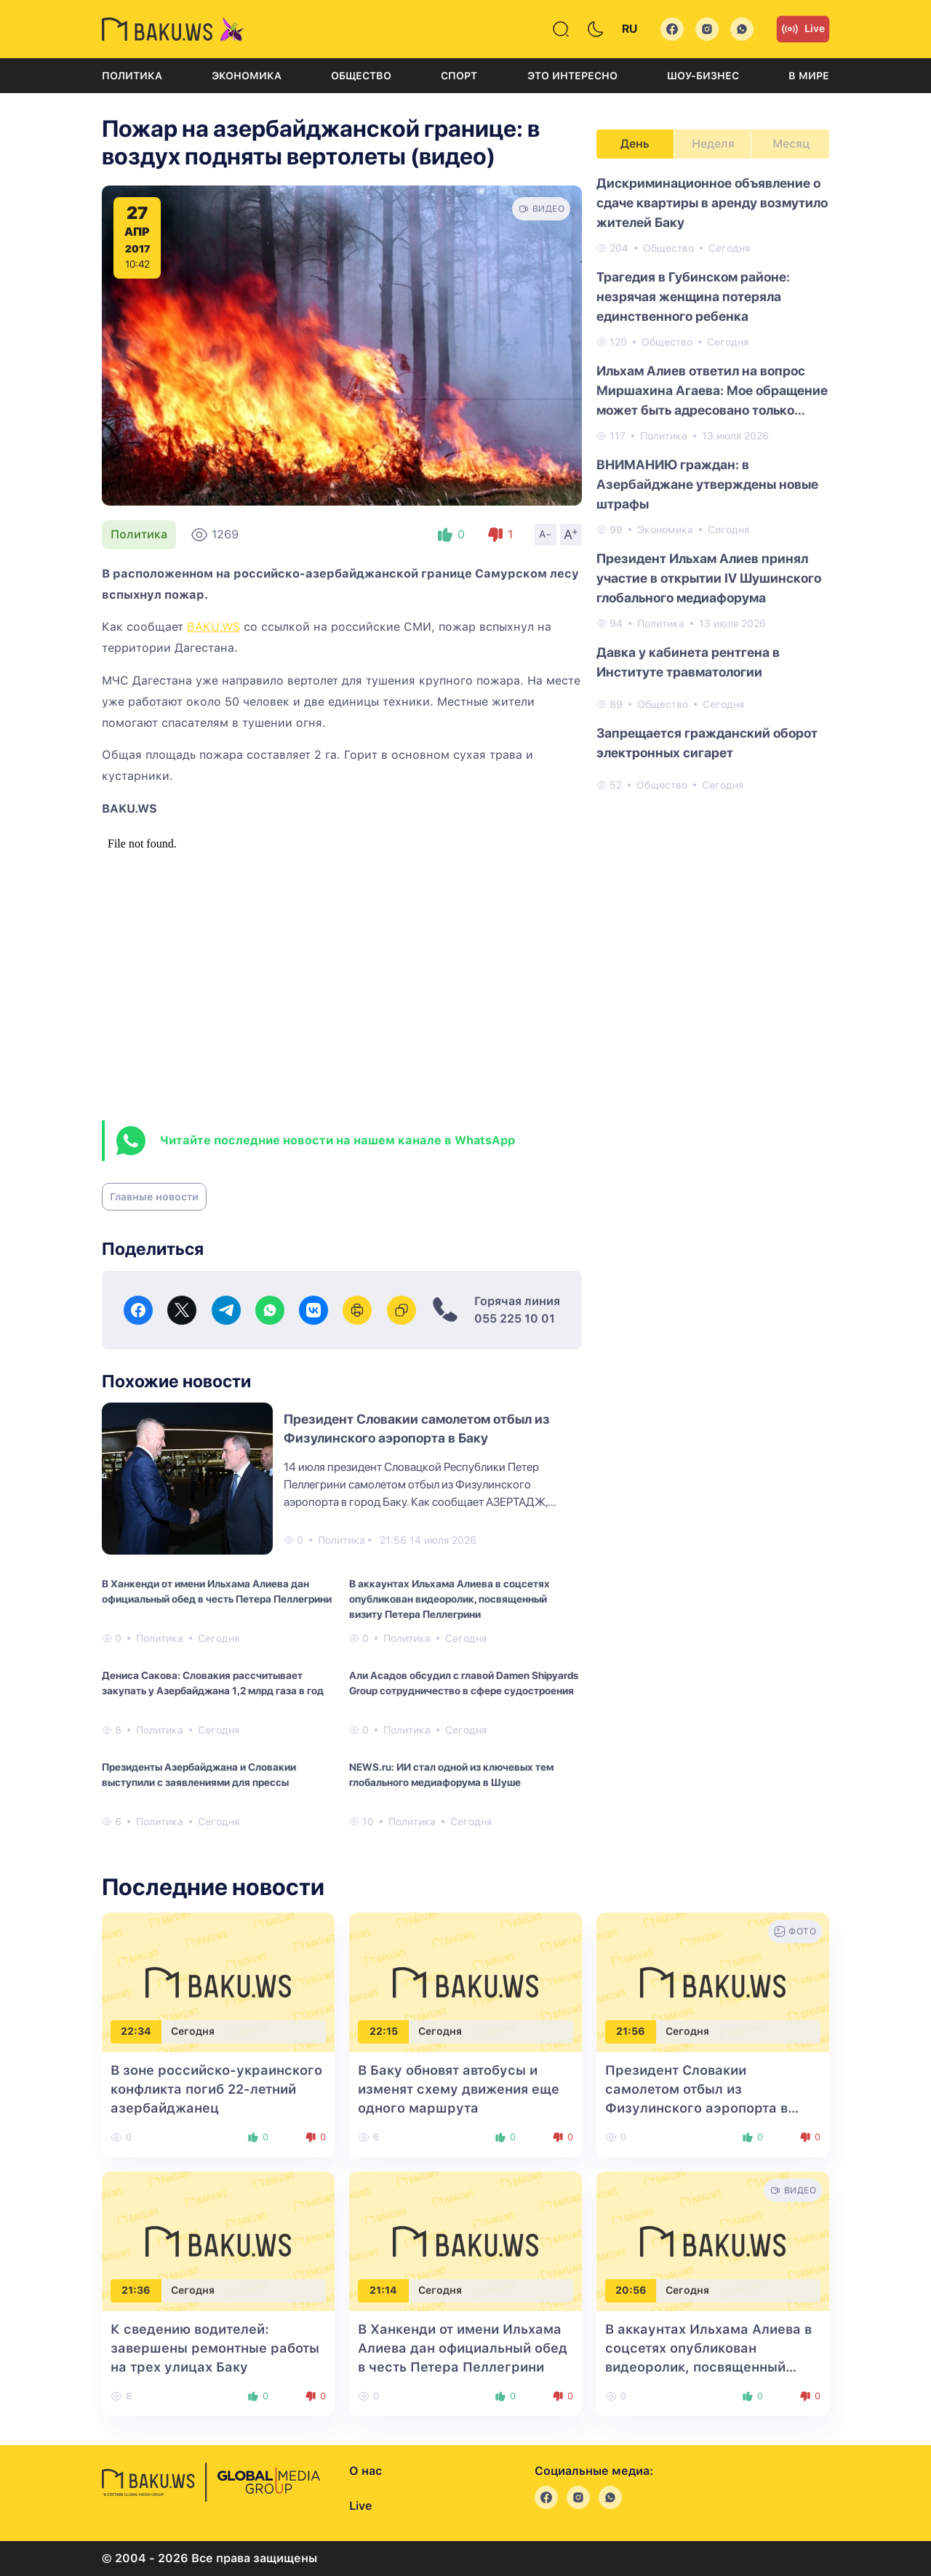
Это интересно (572, 75)
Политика (132, 75)
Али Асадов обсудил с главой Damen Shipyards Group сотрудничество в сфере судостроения (463, 1683)
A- (545, 534)
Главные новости (154, 1197)
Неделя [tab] (713, 144)
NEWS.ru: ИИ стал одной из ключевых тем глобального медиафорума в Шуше (451, 1774)
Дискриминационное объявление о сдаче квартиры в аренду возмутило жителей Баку (712, 202)
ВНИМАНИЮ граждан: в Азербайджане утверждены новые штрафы (707, 484)
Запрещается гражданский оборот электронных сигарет (707, 742)
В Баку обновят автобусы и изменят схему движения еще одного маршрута (458, 2089)
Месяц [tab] (791, 144)
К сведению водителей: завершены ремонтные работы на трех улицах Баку (215, 2347)
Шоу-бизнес (703, 75)
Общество (361, 75)
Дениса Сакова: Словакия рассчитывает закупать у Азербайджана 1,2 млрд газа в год (213, 1683)
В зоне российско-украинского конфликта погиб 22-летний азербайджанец (216, 2089)
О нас (365, 2471)
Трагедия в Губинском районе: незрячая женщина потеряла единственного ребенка (693, 296)
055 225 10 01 (514, 1318)
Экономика (246, 75)
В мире (808, 75)
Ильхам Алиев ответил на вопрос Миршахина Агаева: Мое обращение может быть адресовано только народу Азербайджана (712, 391)
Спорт (459, 75)
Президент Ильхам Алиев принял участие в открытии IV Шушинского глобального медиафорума (708, 578)
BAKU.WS (213, 627)
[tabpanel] (712, 483)
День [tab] (635, 144)
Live (803, 29)
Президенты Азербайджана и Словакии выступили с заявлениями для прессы (199, 1774)
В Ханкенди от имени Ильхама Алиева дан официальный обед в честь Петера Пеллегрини (217, 1591)
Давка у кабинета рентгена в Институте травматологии (688, 662)
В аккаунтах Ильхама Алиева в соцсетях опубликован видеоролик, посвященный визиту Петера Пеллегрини (449, 1599)
